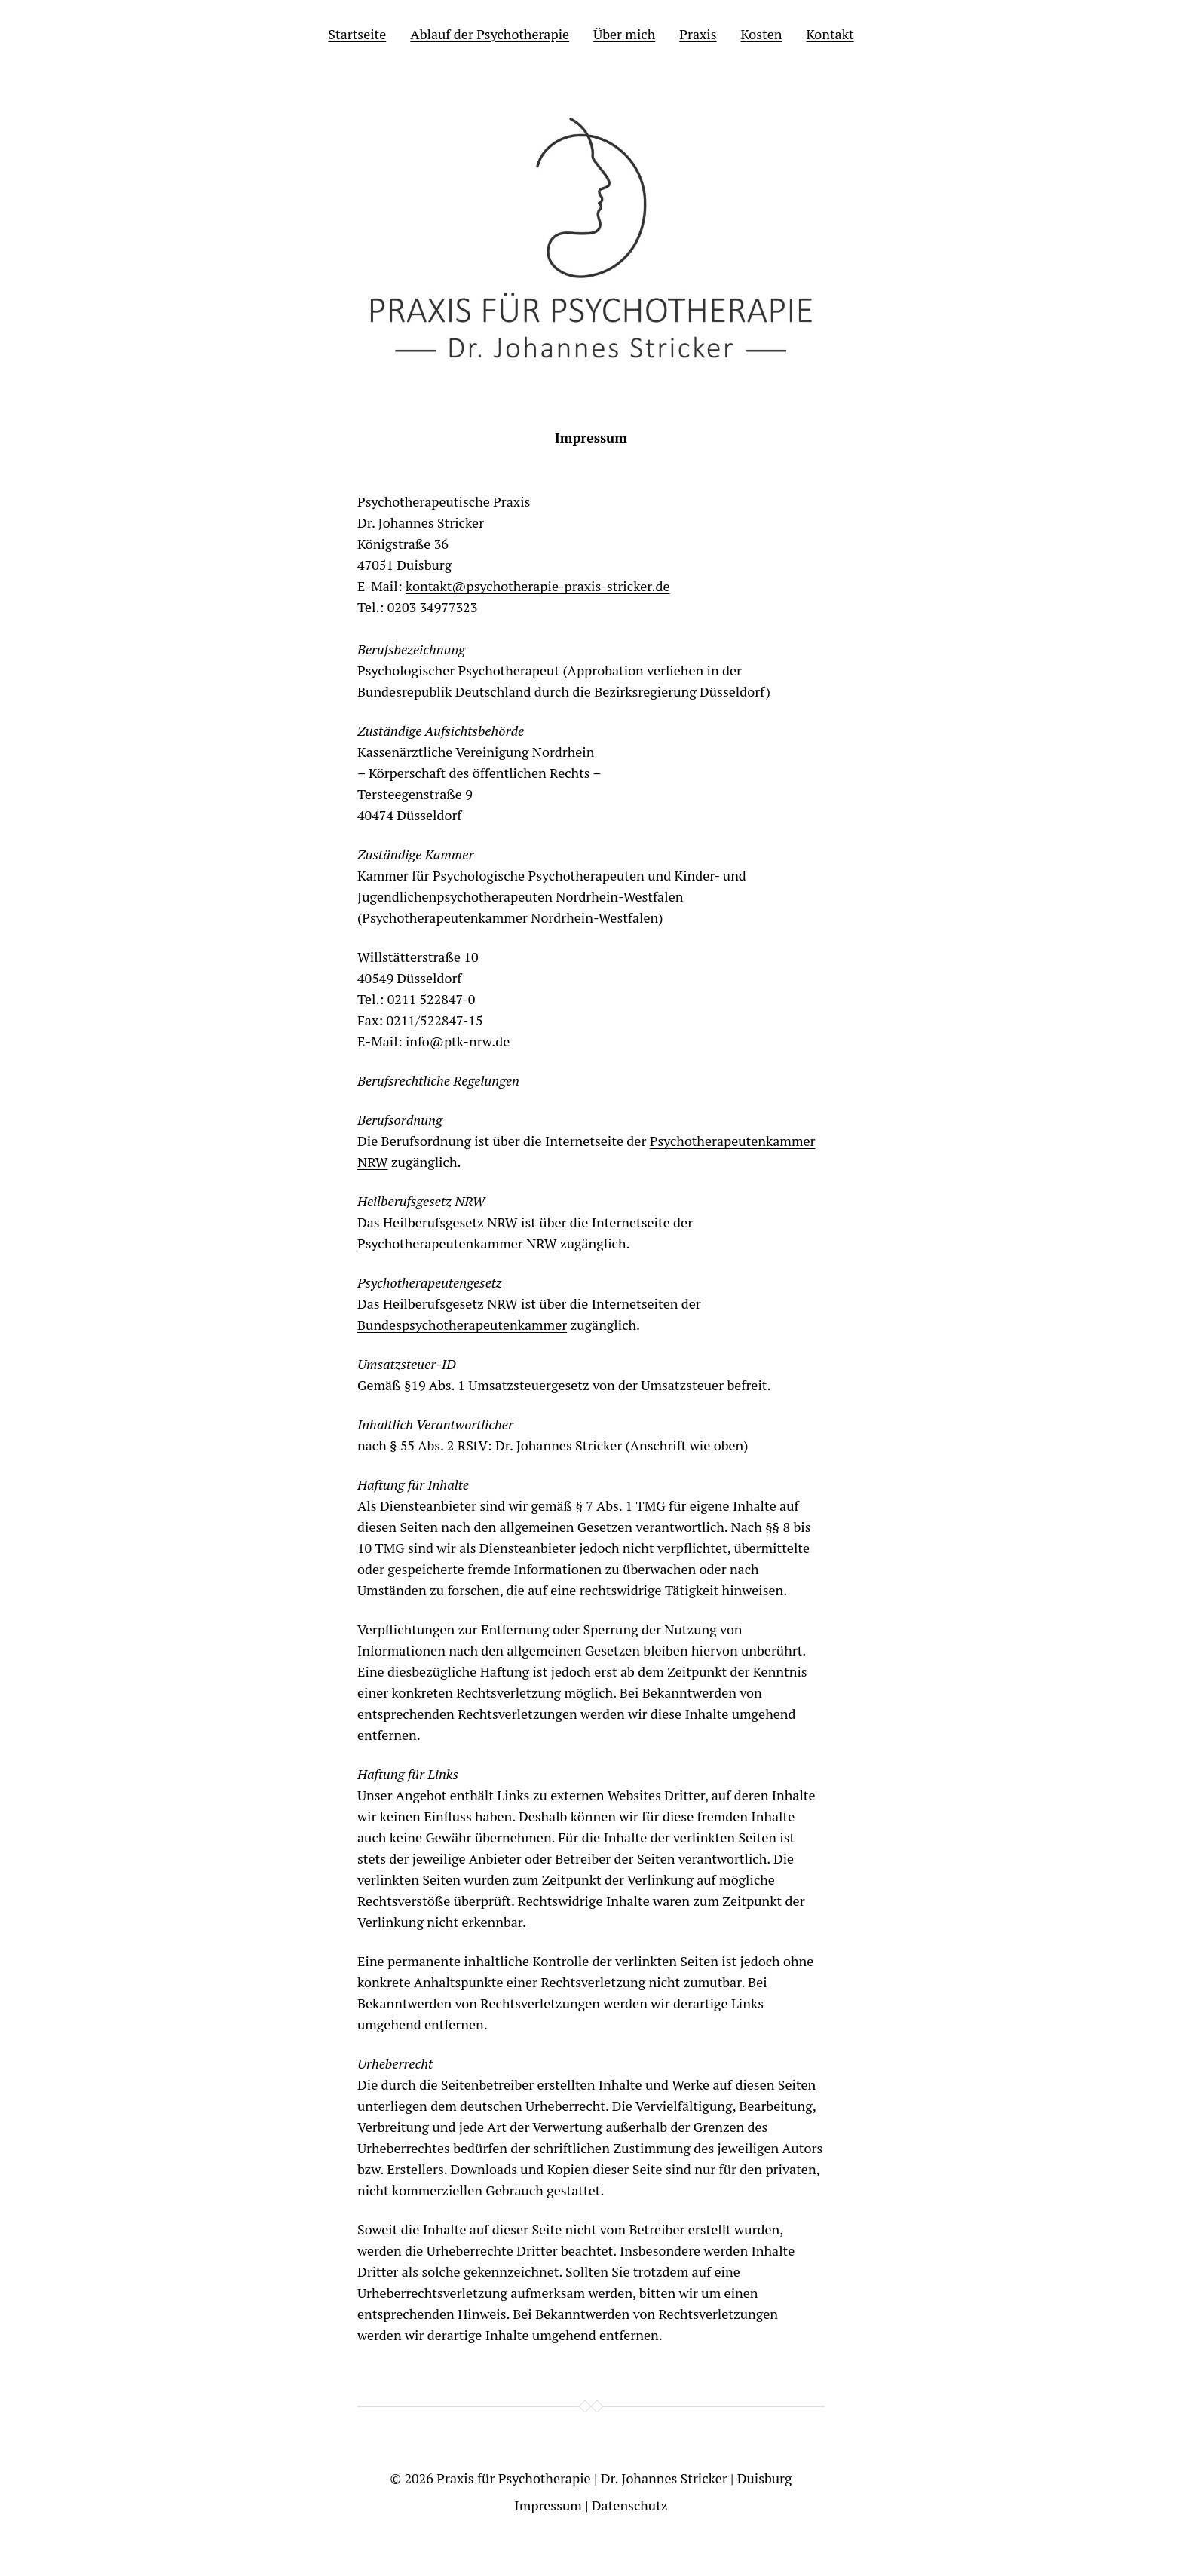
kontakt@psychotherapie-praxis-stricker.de (538, 586)
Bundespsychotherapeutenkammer (462, 1325)
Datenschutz (630, 2505)
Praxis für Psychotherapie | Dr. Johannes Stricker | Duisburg (614, 2478)
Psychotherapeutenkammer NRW (457, 1243)
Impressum (547, 2505)
